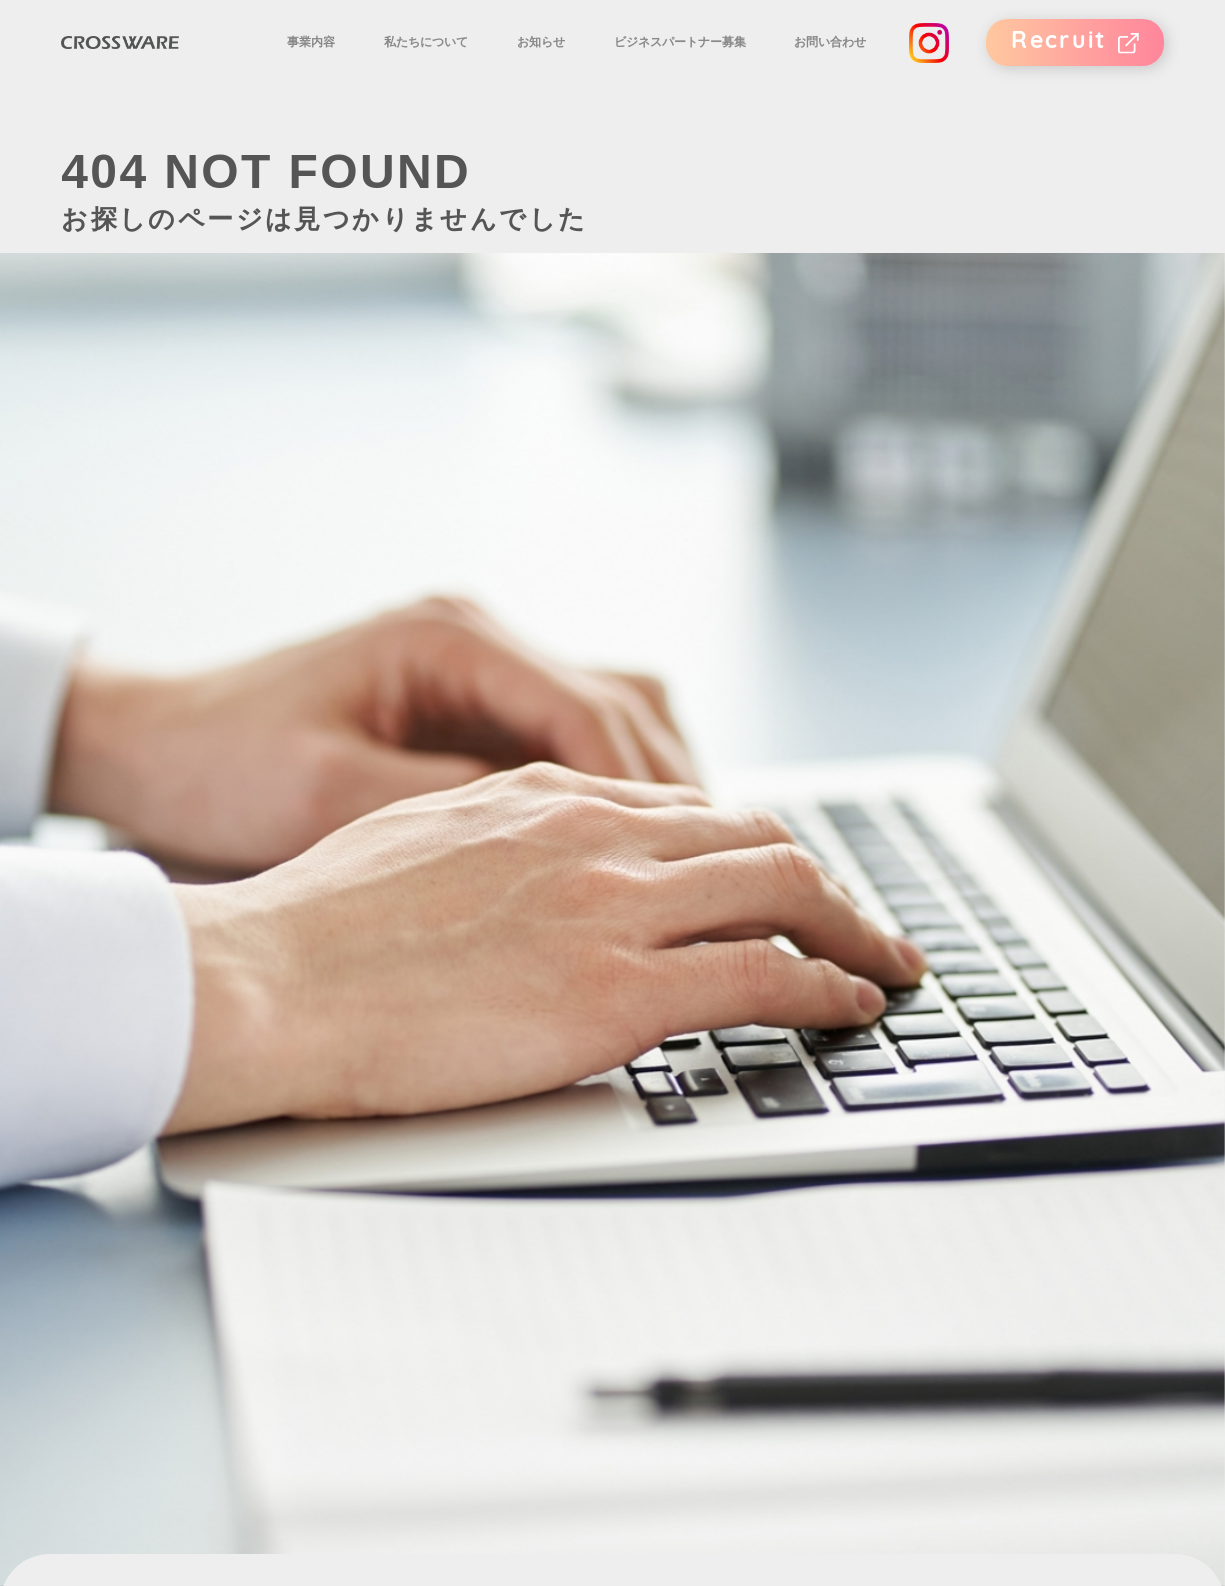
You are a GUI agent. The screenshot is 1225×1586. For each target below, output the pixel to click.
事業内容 (362, 63)
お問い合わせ (833, 63)
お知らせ (567, 63)
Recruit (1056, 63)
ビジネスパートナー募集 (694, 63)
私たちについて (465, 63)
